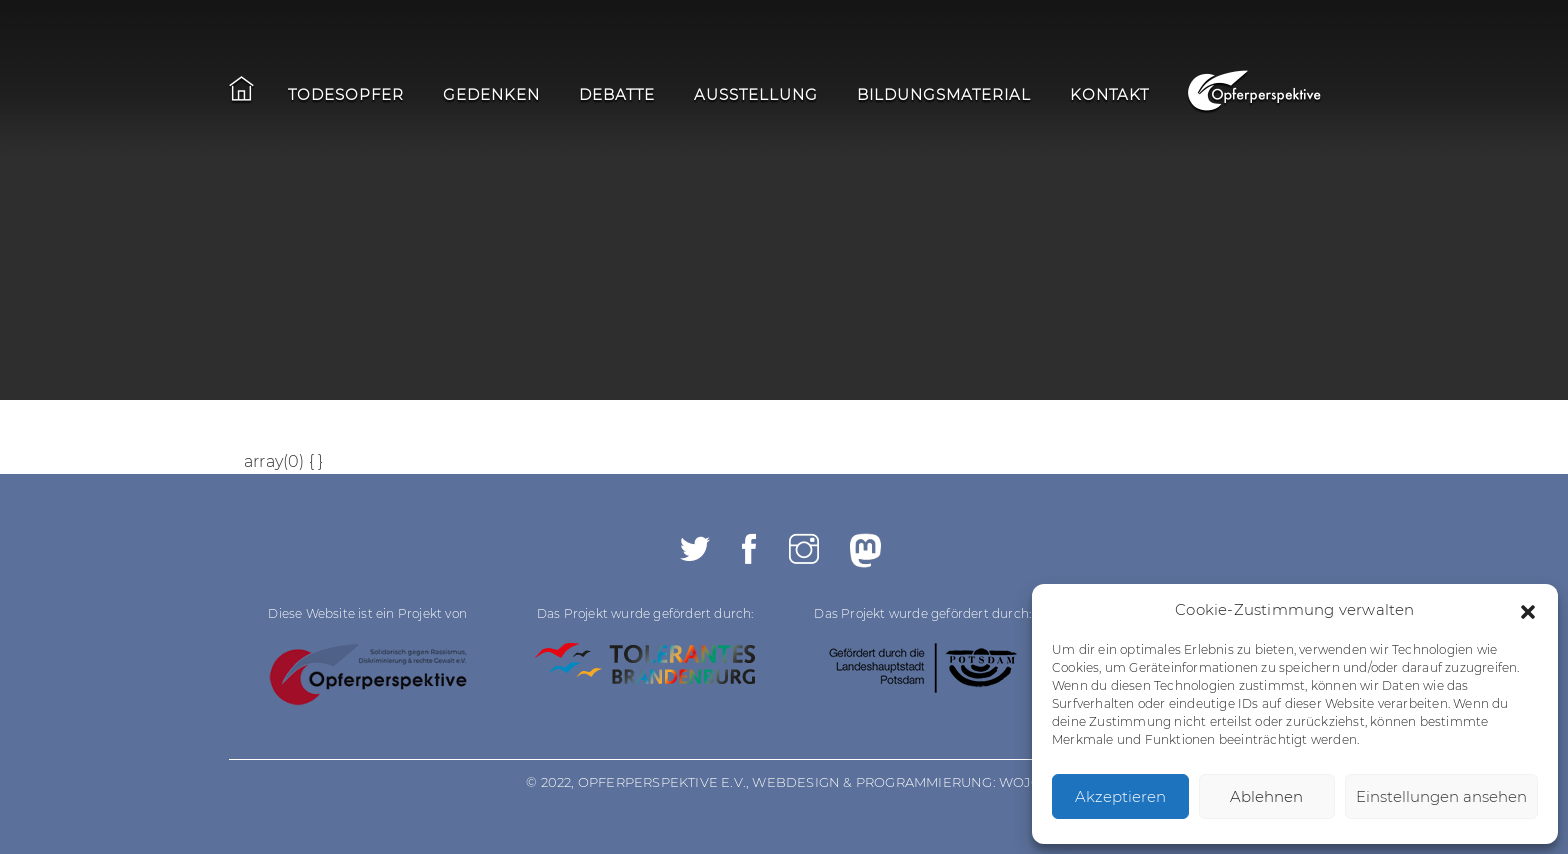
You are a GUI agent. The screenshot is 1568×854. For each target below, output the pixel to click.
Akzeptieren (1120, 796)
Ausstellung (756, 94)
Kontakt (1109, 94)
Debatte (617, 94)
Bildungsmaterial (944, 94)
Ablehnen (1266, 796)
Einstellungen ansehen (1441, 796)
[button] (1528, 610)
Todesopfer (346, 94)
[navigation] (718, 97)
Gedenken (491, 94)
